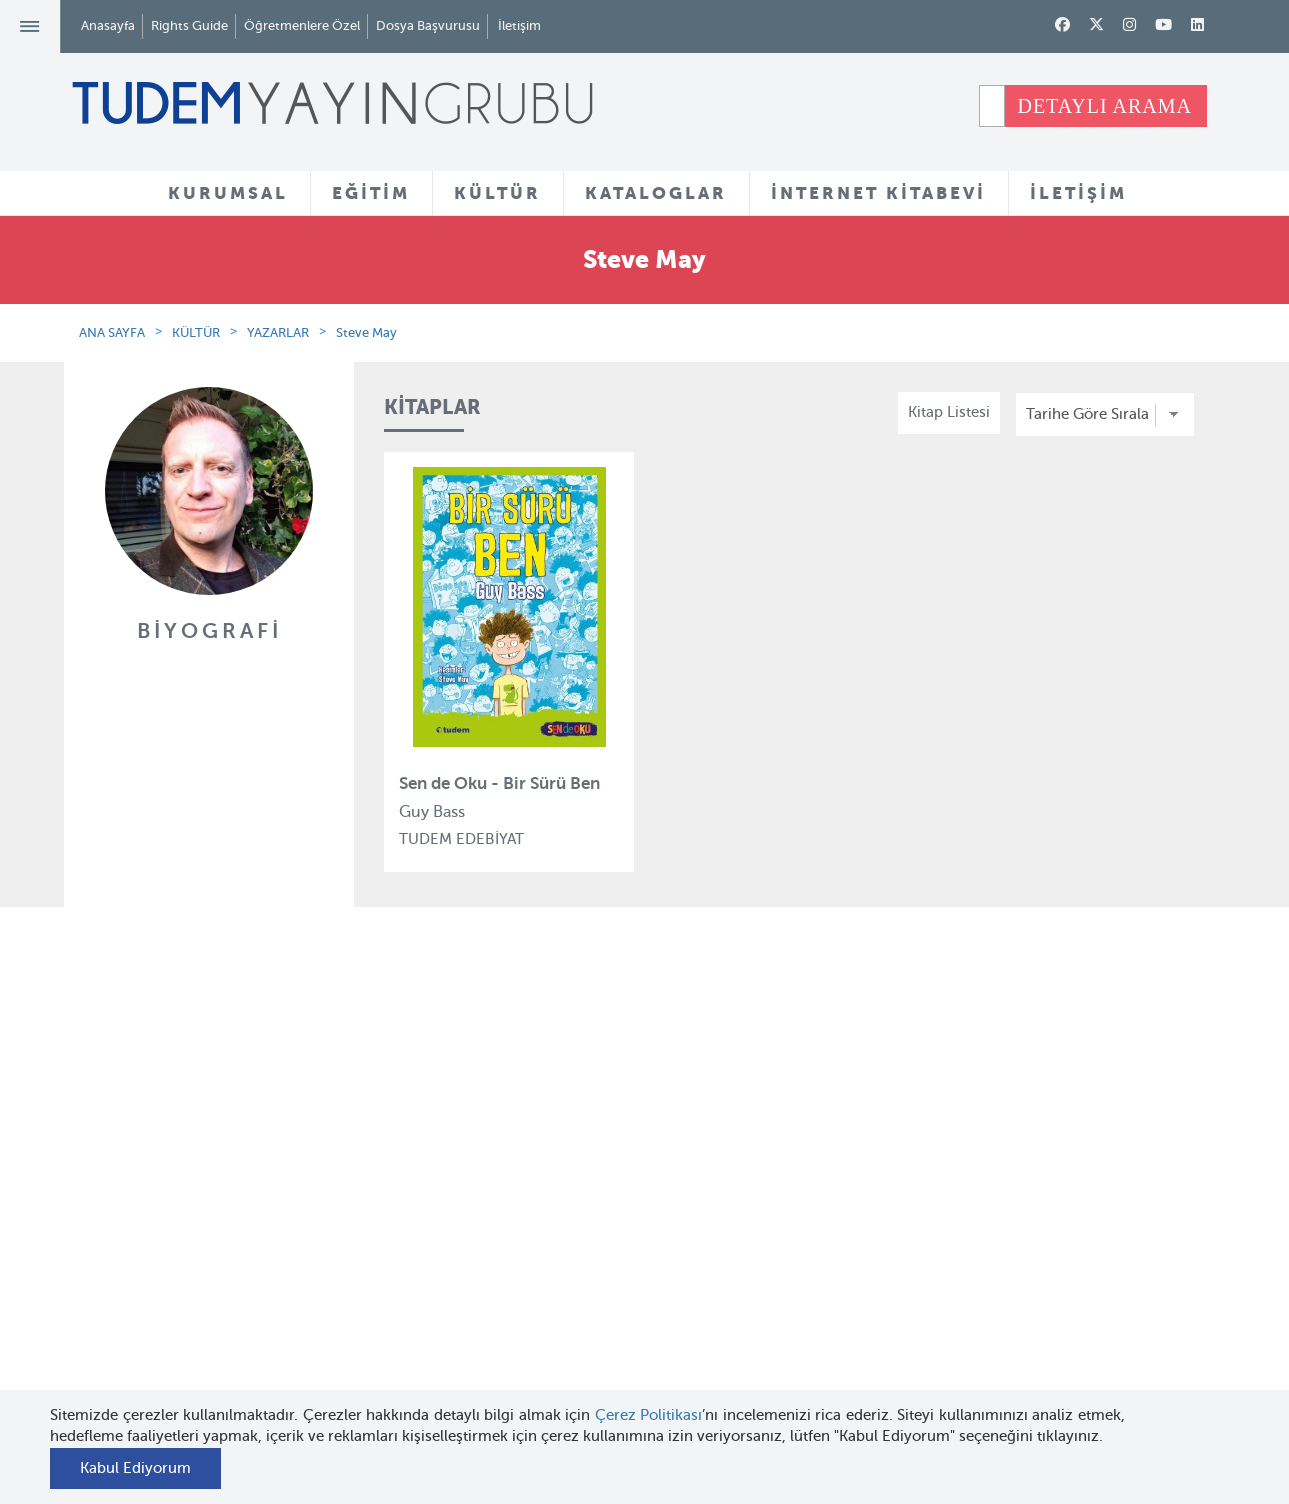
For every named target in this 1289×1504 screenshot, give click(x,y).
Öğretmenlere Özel (302, 25)
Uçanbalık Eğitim (431, 1311)
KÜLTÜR (497, 193)
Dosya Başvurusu (428, 25)
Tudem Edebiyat (428, 1238)
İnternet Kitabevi (815, 1263)
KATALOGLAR (656, 193)
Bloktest (400, 1165)
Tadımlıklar (604, 1203)
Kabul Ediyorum (135, 1468)
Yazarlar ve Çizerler (633, 1167)
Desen (393, 1347)
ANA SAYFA (112, 332)
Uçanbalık (406, 1275)
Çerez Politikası (649, 1415)
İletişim (519, 25)
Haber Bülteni (226, 1238)
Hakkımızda (220, 1129)
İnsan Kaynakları (235, 1202)
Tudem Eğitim (420, 1129)
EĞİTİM (371, 193)
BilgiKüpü (405, 1202)
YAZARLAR (278, 332)
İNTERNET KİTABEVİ (878, 193)
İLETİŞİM (1078, 193)
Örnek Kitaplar (616, 1240)
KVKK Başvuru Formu (252, 1332)
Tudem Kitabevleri (241, 1165)
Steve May (366, 332)
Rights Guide (189, 25)
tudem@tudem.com (1114, 1255)
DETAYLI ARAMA (1104, 106)
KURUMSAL (228, 193)
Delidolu (401, 1384)
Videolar (594, 1334)
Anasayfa (108, 25)
